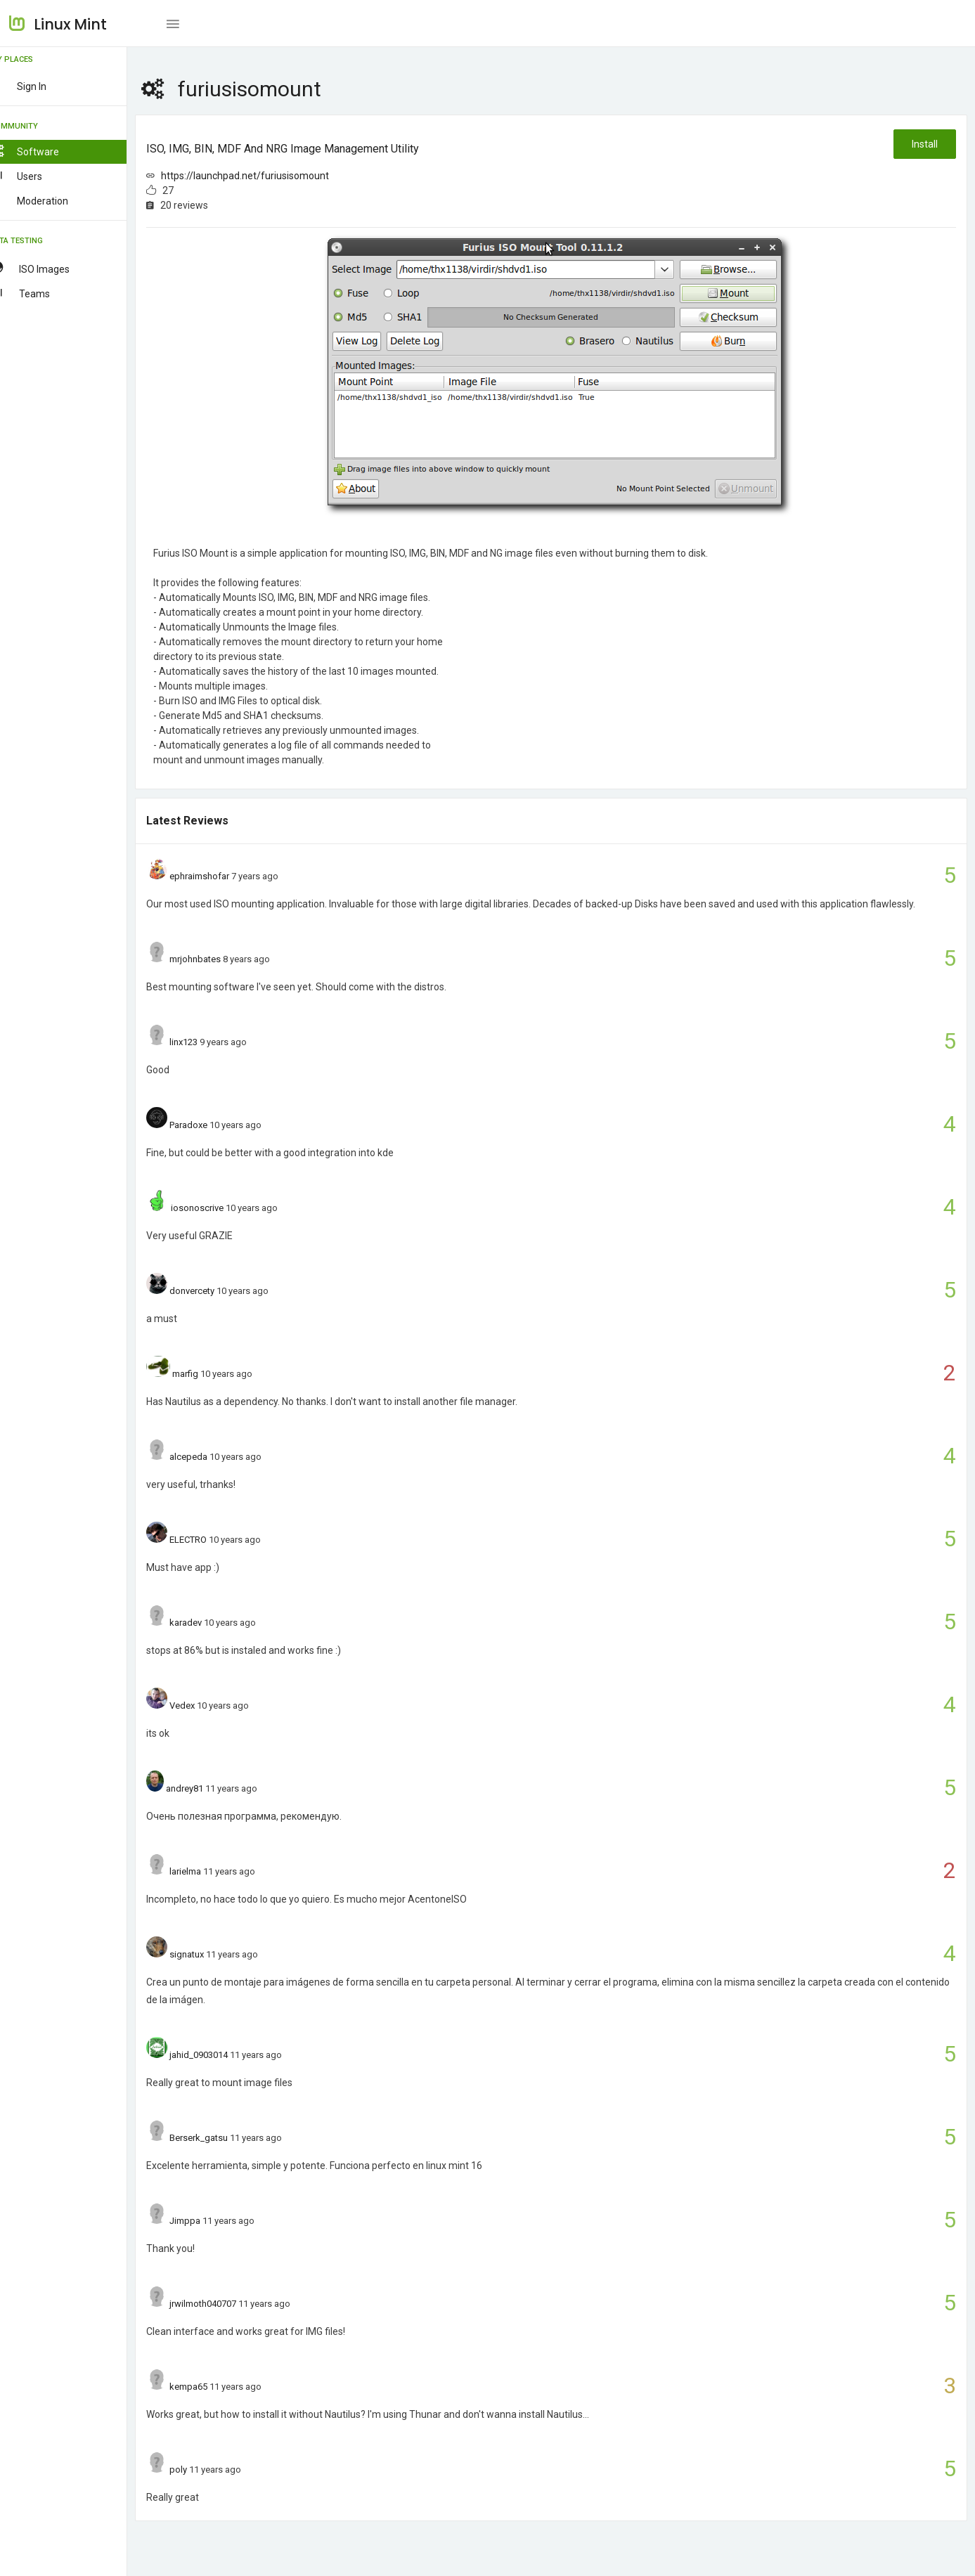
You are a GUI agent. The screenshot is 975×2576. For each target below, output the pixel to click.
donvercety (213, 1291)
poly (199, 2469)
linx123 (205, 1042)
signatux (208, 1954)
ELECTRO (209, 1539)
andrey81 (205, 1788)
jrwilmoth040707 (224, 2303)
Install (924, 144)
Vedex (203, 1705)
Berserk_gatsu (220, 2137)
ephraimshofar (220, 876)
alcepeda (209, 1456)
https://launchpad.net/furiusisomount (266, 175)
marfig (206, 1373)
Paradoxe (209, 1125)
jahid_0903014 (220, 2055)
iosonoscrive (217, 1208)
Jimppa (206, 2220)
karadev (207, 1622)
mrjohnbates (216, 959)
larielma (206, 1871)
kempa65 (209, 2386)
